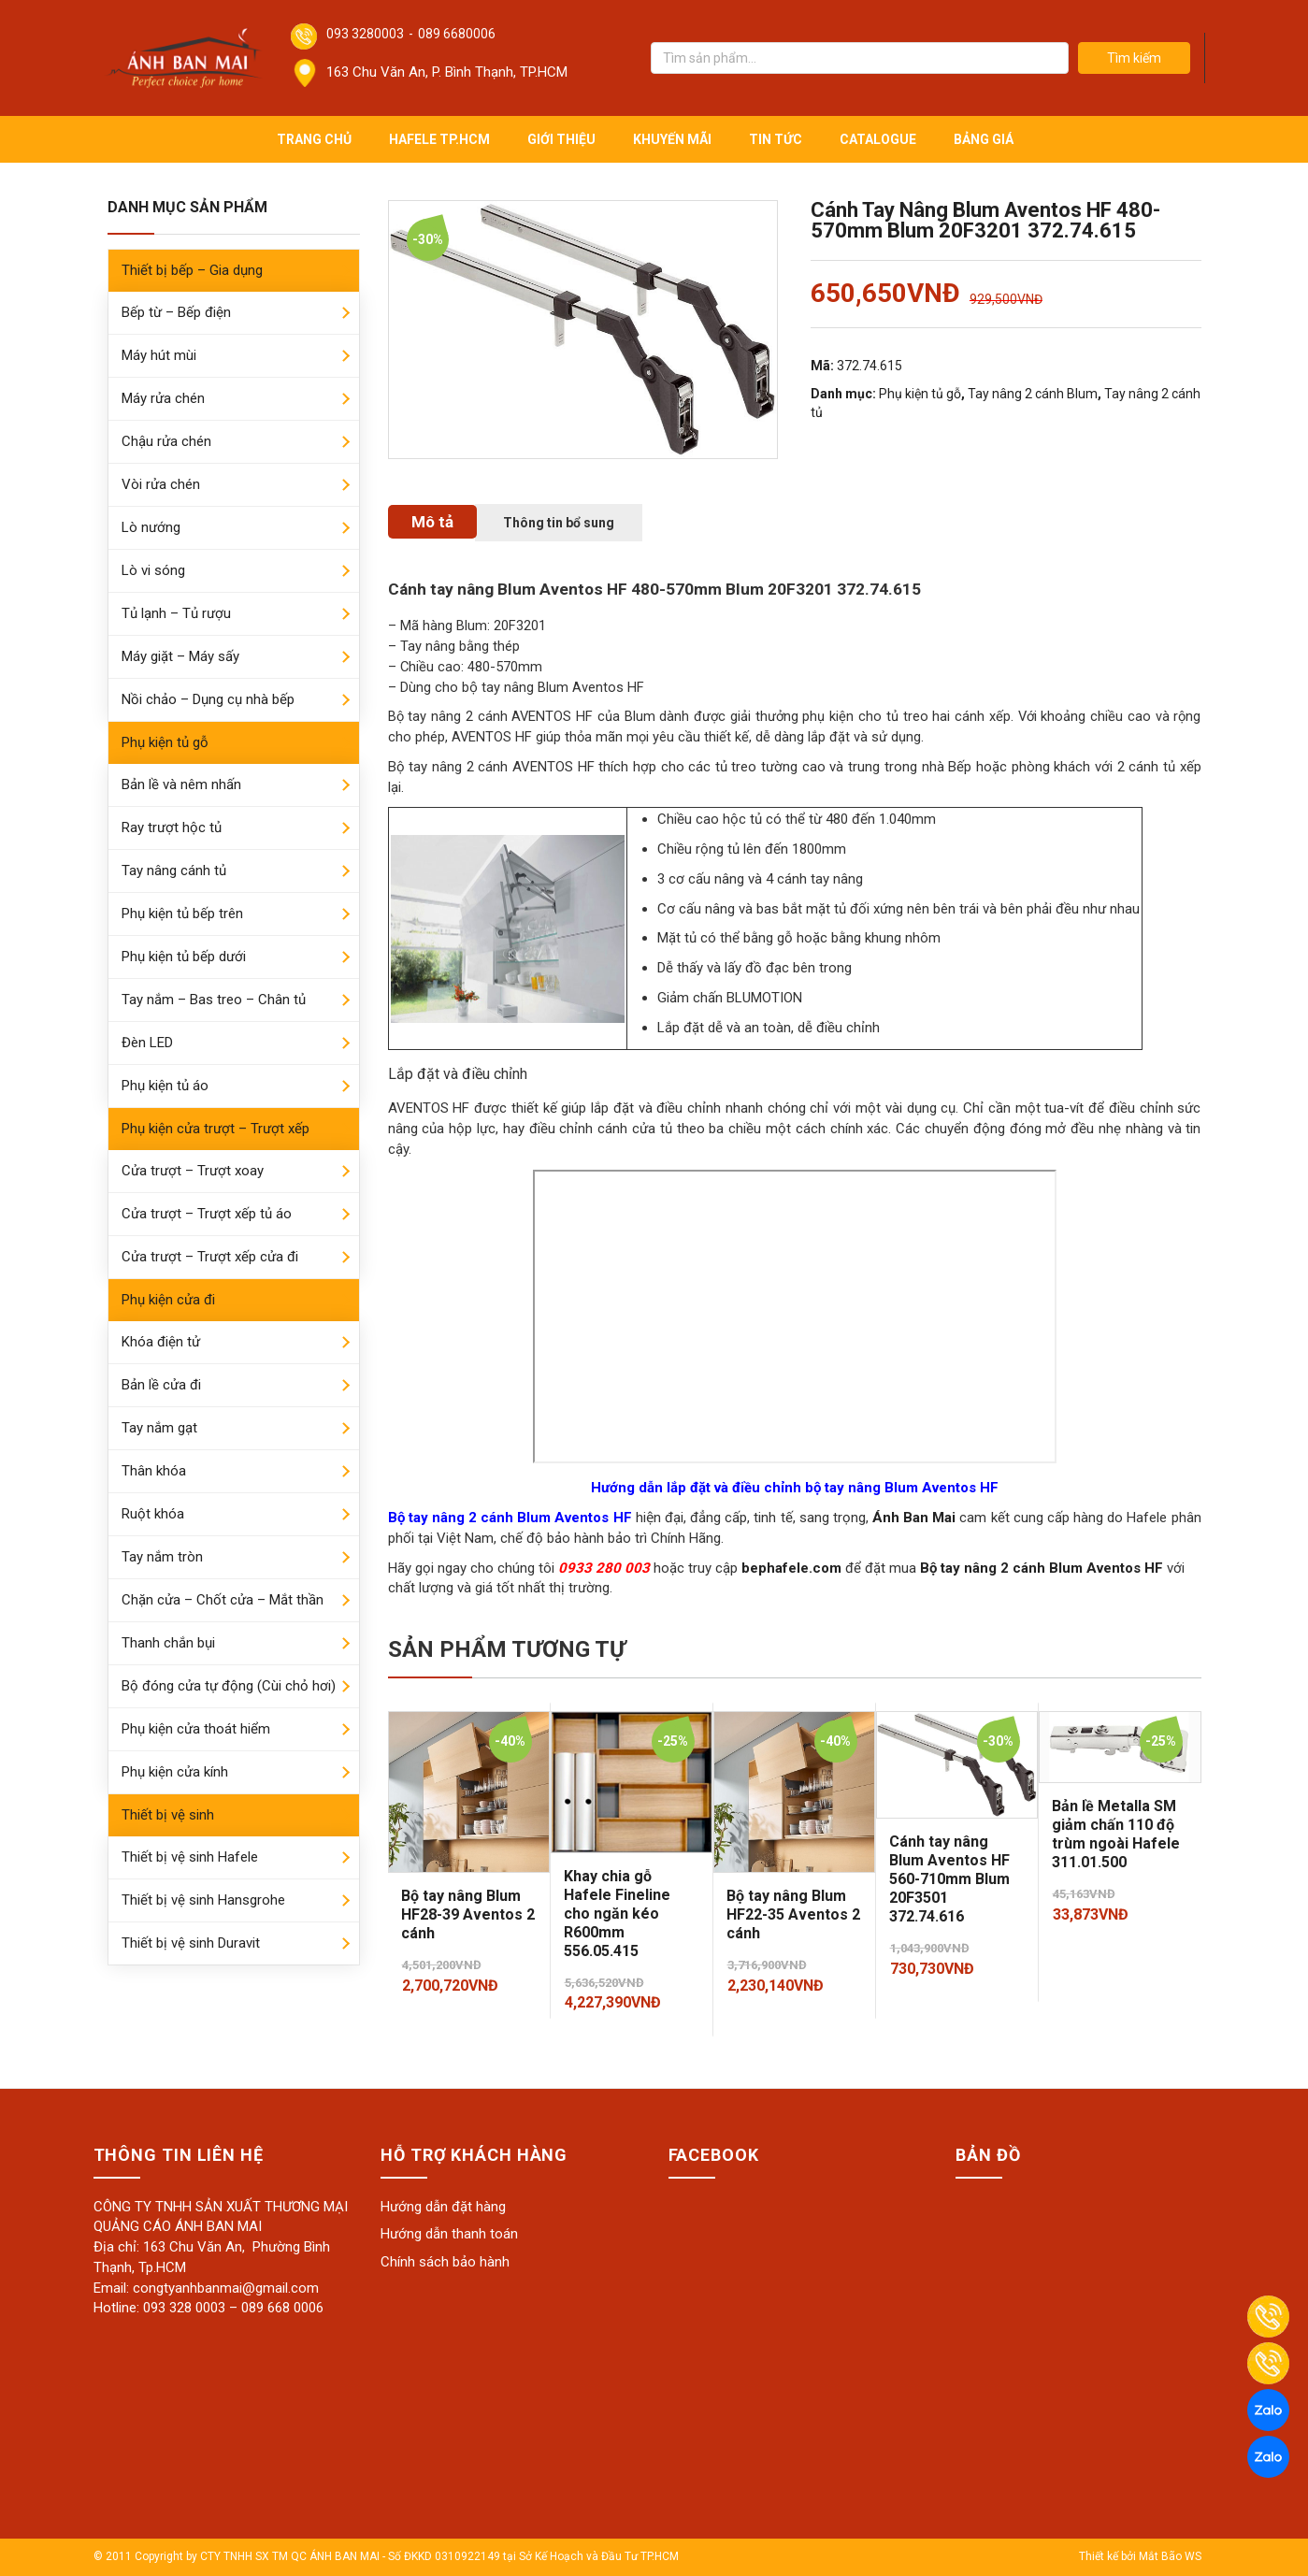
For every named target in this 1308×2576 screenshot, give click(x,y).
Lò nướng (151, 527)
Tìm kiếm (1134, 57)
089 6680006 (457, 33)
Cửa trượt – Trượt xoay (193, 1170)
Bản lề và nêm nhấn (181, 784)
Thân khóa (154, 1470)
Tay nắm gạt (159, 1427)
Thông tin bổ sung (558, 522)
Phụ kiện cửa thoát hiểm (196, 1728)
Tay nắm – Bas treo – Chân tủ (214, 999)
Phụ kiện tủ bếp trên (182, 913)
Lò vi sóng (153, 570)
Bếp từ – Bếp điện (176, 312)
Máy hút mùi (159, 355)
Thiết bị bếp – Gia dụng (192, 270)
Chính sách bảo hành (445, 2261)
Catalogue (878, 139)
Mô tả (432, 521)
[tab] (432, 522)
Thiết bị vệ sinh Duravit (191, 1943)
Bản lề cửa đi (161, 1384)
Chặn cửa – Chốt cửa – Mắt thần (222, 1599)
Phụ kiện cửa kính (175, 1771)
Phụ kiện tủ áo (165, 1085)
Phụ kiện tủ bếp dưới (184, 956)
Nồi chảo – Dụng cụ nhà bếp (208, 699)
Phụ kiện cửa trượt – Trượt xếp (215, 1128)
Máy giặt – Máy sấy (180, 656)
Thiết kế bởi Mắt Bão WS (1140, 2556)
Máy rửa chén (163, 398)
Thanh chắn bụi (168, 1642)
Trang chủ (314, 139)
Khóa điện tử (161, 1341)
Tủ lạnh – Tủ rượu (176, 613)
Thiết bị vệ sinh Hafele (190, 1857)
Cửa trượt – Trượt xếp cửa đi (210, 1256)
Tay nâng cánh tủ (174, 870)
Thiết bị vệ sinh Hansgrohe (203, 1900)
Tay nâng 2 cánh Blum (1033, 393)
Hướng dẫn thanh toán (449, 2233)
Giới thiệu (561, 139)
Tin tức (775, 139)
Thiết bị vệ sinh (168, 1814)
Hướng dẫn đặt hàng (443, 2206)
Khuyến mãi (672, 139)
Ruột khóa (153, 1513)
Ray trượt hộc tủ (172, 827)
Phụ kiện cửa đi (168, 1299)
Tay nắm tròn (162, 1556)
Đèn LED (147, 1042)
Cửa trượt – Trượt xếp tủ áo (207, 1213)
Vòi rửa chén (161, 484)
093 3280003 (365, 33)
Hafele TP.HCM (439, 139)
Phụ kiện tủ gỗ (165, 742)
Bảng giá (983, 139)
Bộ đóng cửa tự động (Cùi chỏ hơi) (229, 1685)
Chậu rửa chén (166, 441)
